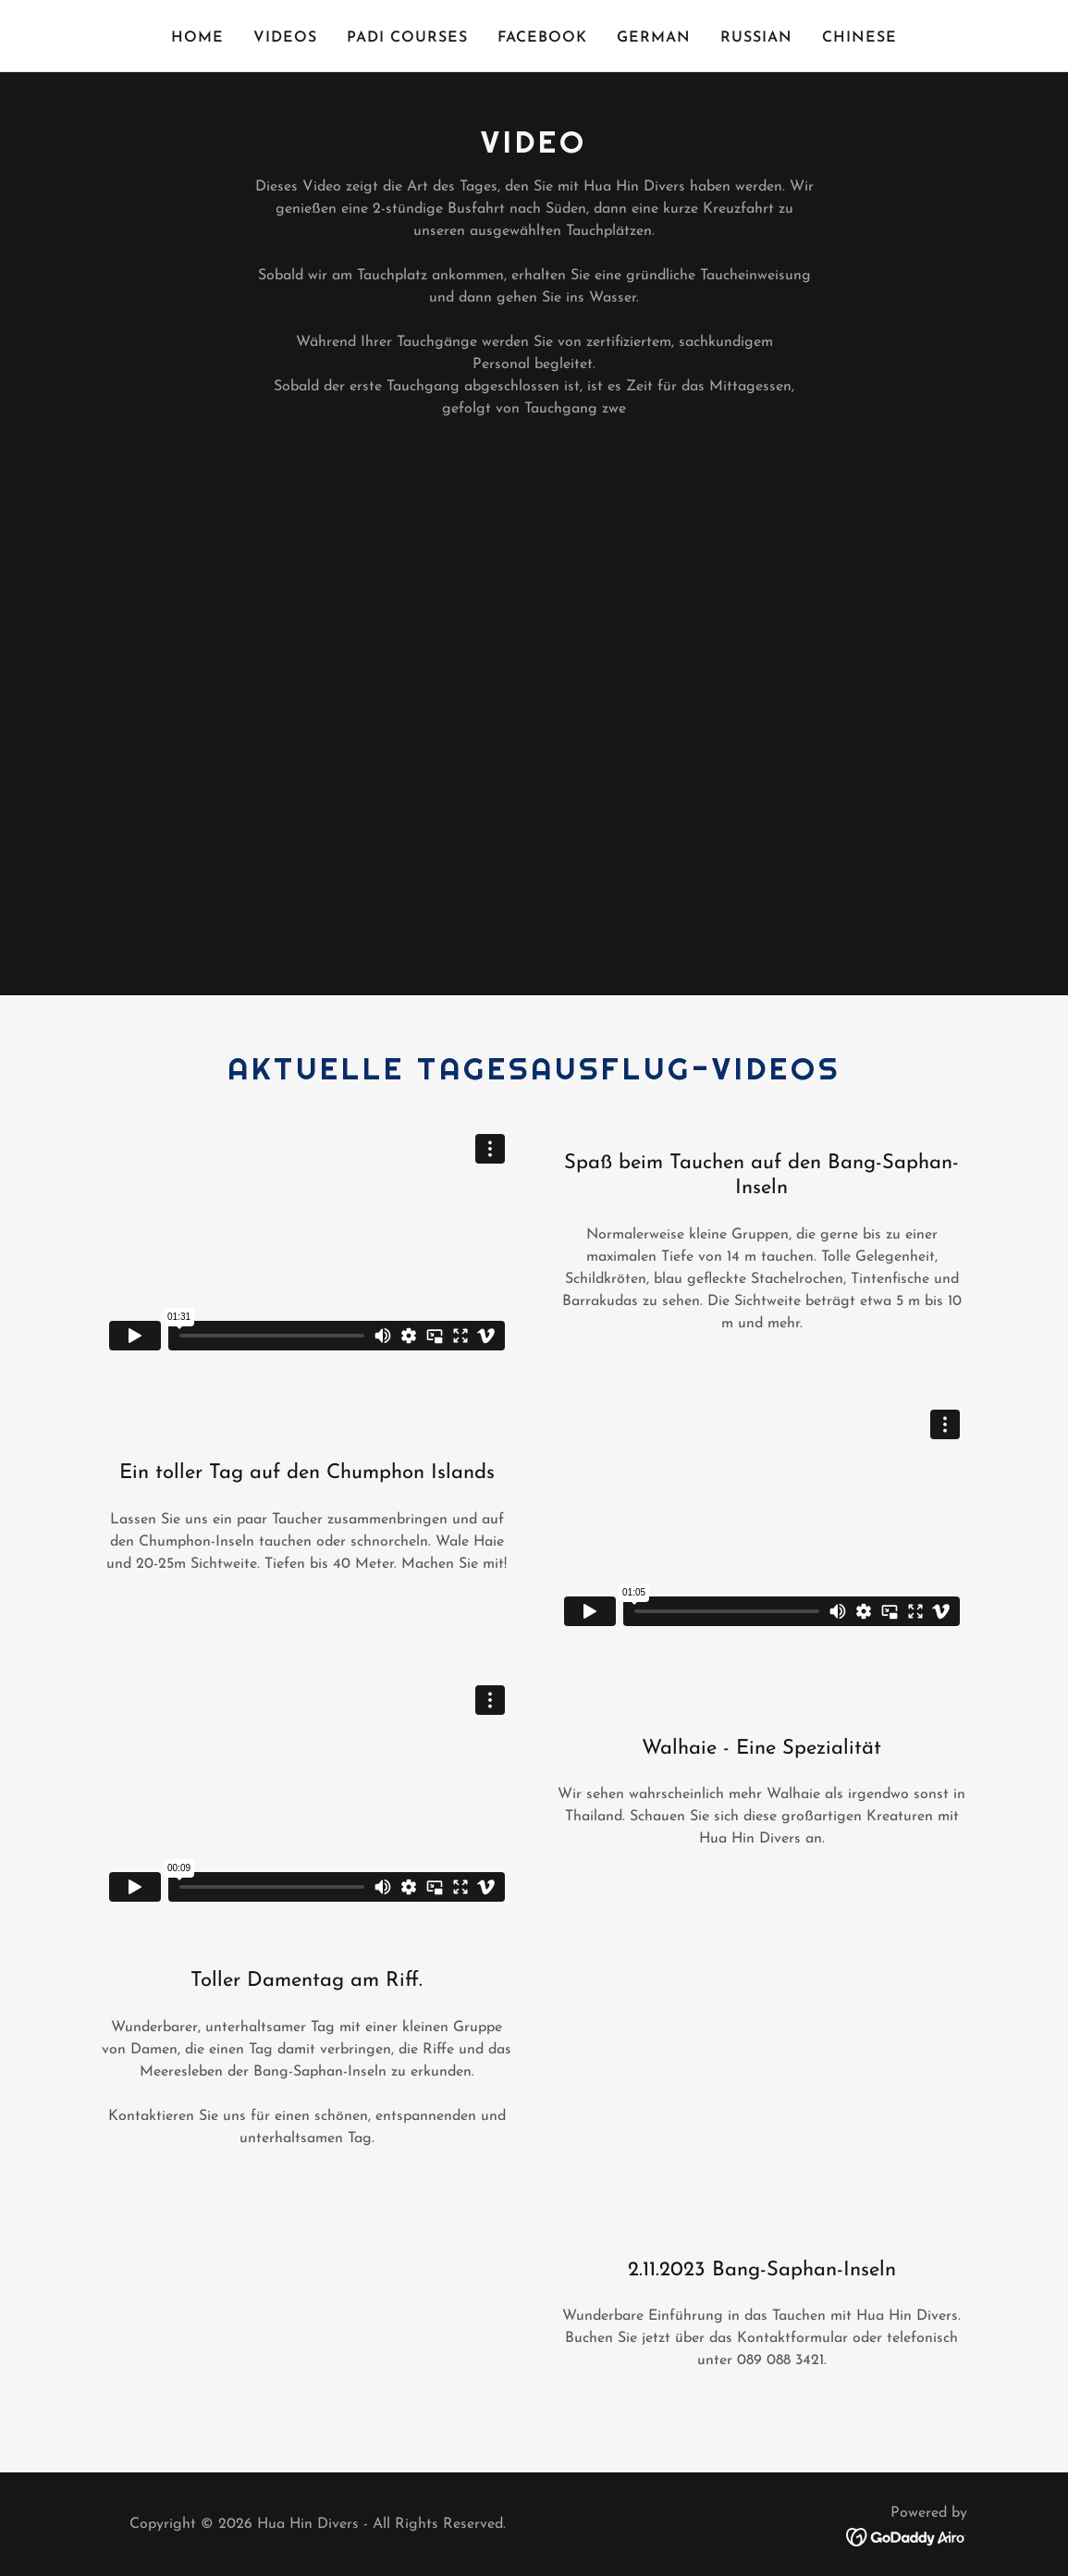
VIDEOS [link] (285, 38)
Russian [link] (756, 38)
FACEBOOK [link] (542, 38)
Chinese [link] (859, 38)
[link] (906, 2536)
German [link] (654, 38)
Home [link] (197, 38)
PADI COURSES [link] (407, 38)
